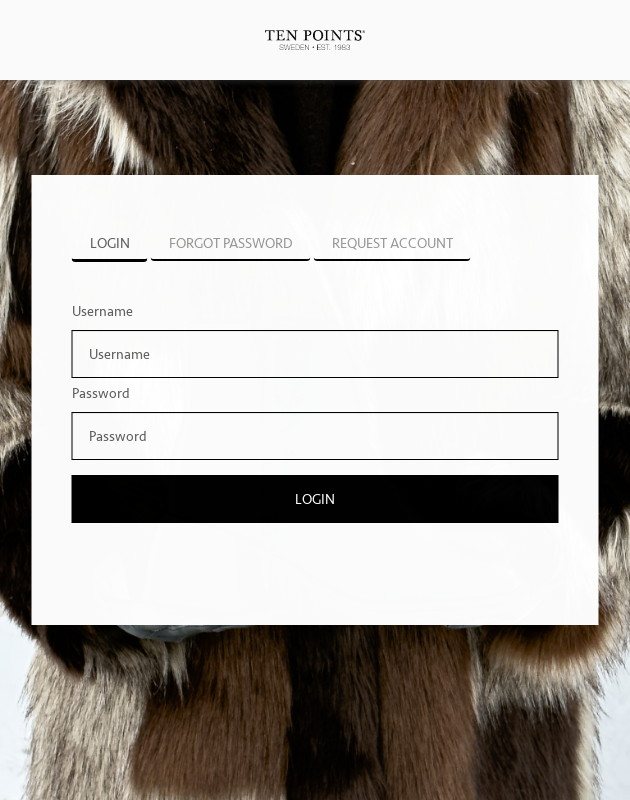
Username (102, 311)
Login (315, 499)
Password (101, 393)
